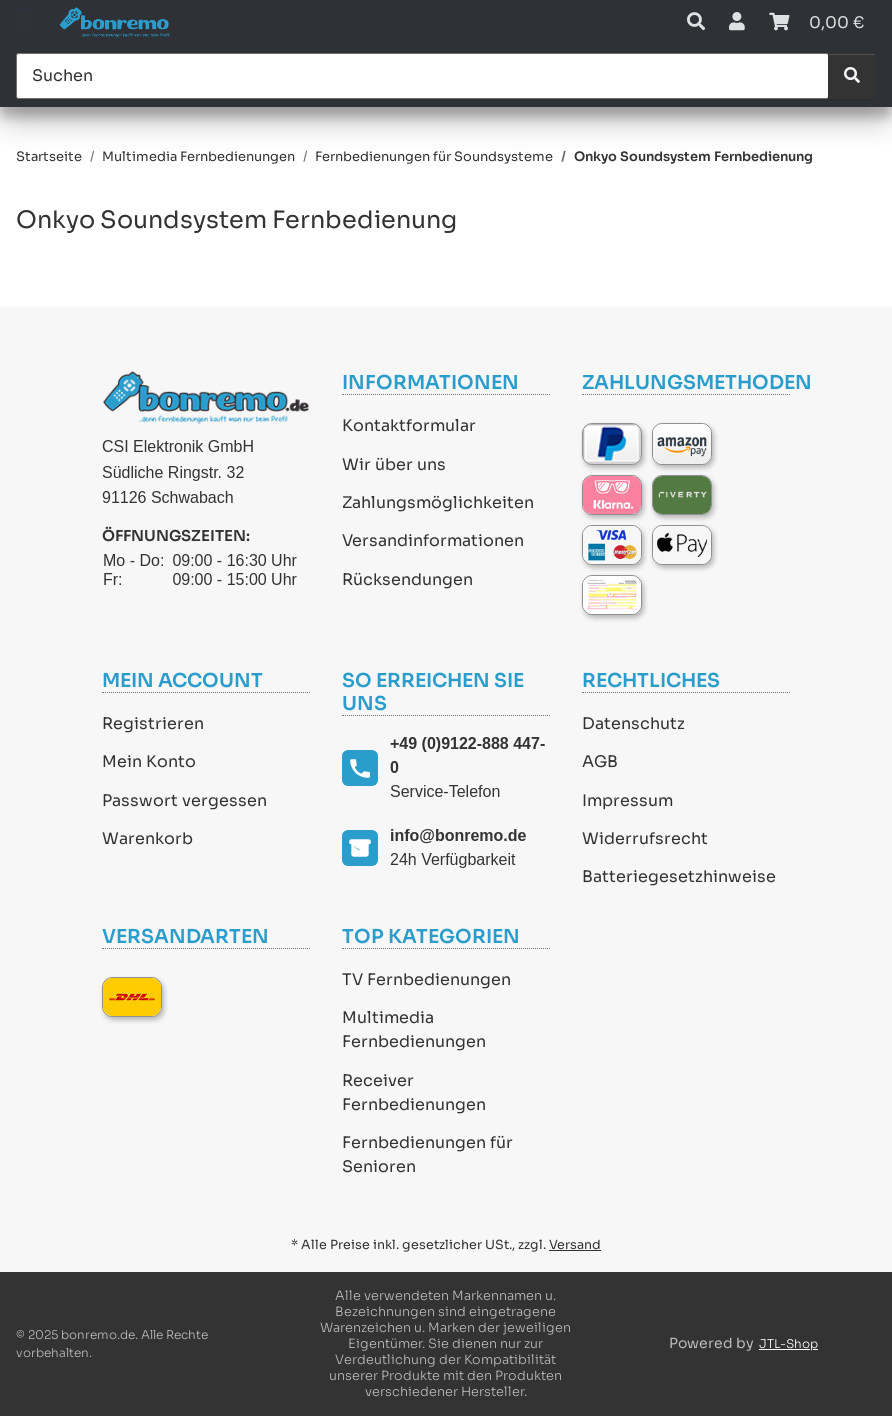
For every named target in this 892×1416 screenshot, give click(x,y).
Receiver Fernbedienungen (414, 1092)
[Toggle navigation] (26, 12)
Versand (575, 1245)
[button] (696, 22)
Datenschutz (633, 723)
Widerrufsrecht (645, 838)
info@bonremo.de (458, 835)
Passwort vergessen (184, 800)
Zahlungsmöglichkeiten (438, 502)
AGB (600, 761)
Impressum (627, 800)
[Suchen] (422, 76)
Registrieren (153, 723)
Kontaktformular (409, 425)
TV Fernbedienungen (426, 979)
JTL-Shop (788, 1343)
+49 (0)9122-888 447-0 (467, 755)
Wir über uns (394, 464)
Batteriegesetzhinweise (679, 876)
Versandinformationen (433, 540)
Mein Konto (149, 761)
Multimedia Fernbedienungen (414, 1029)
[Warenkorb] (816, 22)
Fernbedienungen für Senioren (427, 1154)
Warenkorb (147, 838)
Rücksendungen (407, 579)
